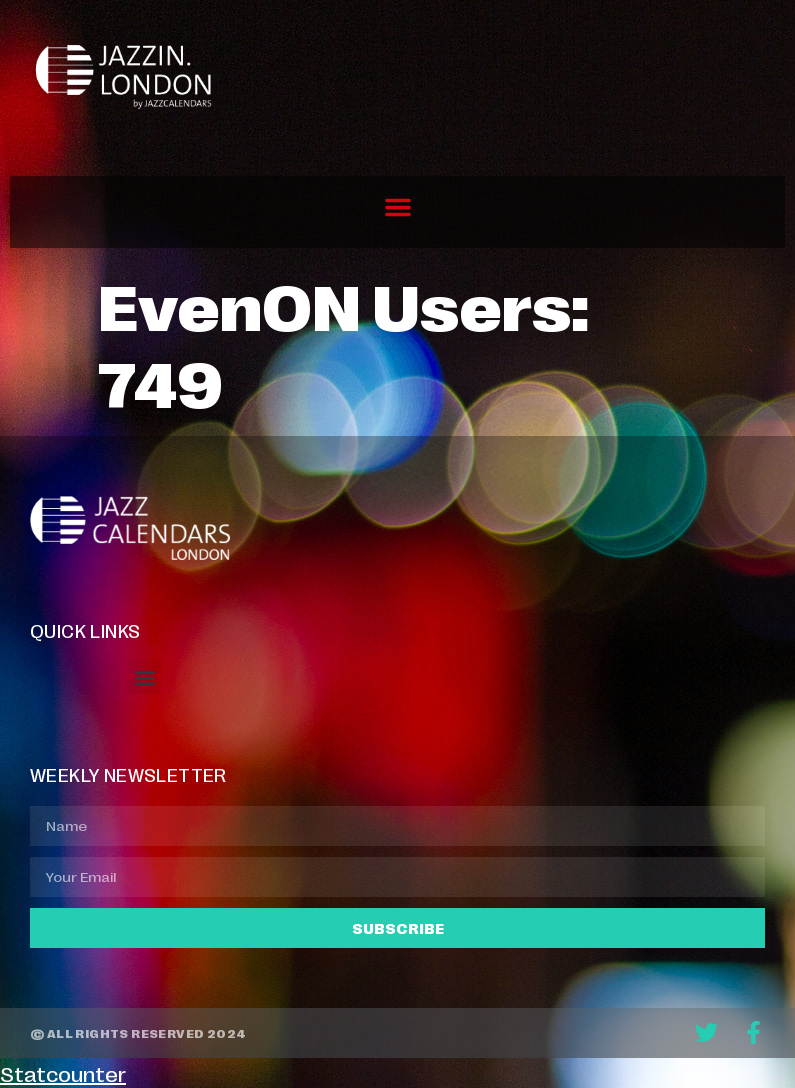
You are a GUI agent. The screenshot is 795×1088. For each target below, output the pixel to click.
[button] (398, 207)
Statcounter (63, 1073)
